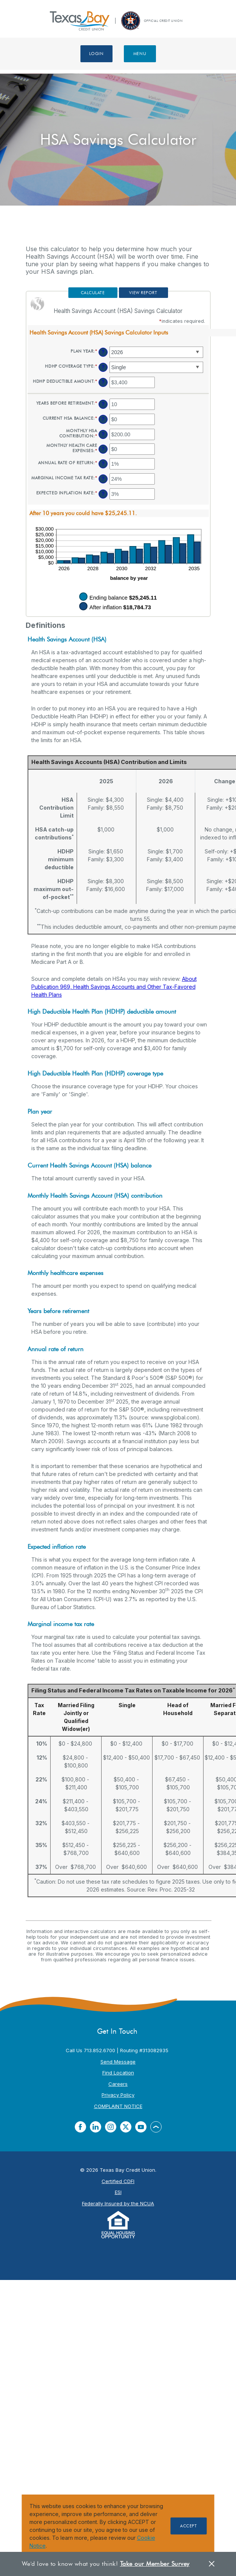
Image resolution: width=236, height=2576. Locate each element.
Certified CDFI (118, 2181)
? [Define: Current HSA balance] (103, 419)
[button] (118, 332)
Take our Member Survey (155, 2563)
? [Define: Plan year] (103, 352)
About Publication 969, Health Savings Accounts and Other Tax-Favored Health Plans (114, 987)
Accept (188, 2525)
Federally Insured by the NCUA (118, 2203)
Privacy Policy (118, 2095)
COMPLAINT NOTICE (118, 2106)
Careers (118, 2084)
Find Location (118, 2073)
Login (96, 53)
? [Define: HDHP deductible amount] (103, 382)
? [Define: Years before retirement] (103, 404)
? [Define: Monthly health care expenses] (103, 449)
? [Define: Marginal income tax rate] (103, 479)
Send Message (118, 2062)
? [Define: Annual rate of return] (103, 463)
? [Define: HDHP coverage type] (103, 367)
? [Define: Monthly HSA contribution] (103, 434)
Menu (139, 53)
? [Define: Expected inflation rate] (103, 494)
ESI (118, 2192)
